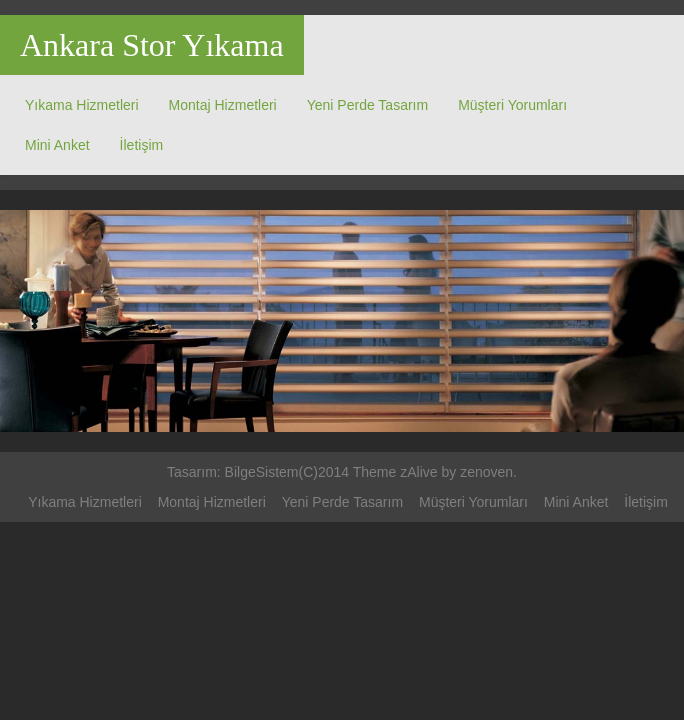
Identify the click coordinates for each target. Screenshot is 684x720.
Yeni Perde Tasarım (367, 105)
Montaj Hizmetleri (223, 105)
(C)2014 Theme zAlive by (380, 472)
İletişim (142, 145)
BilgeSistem (262, 472)
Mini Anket (57, 145)
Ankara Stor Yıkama (152, 45)
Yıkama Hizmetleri (82, 105)
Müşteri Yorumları (512, 105)
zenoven (486, 472)
